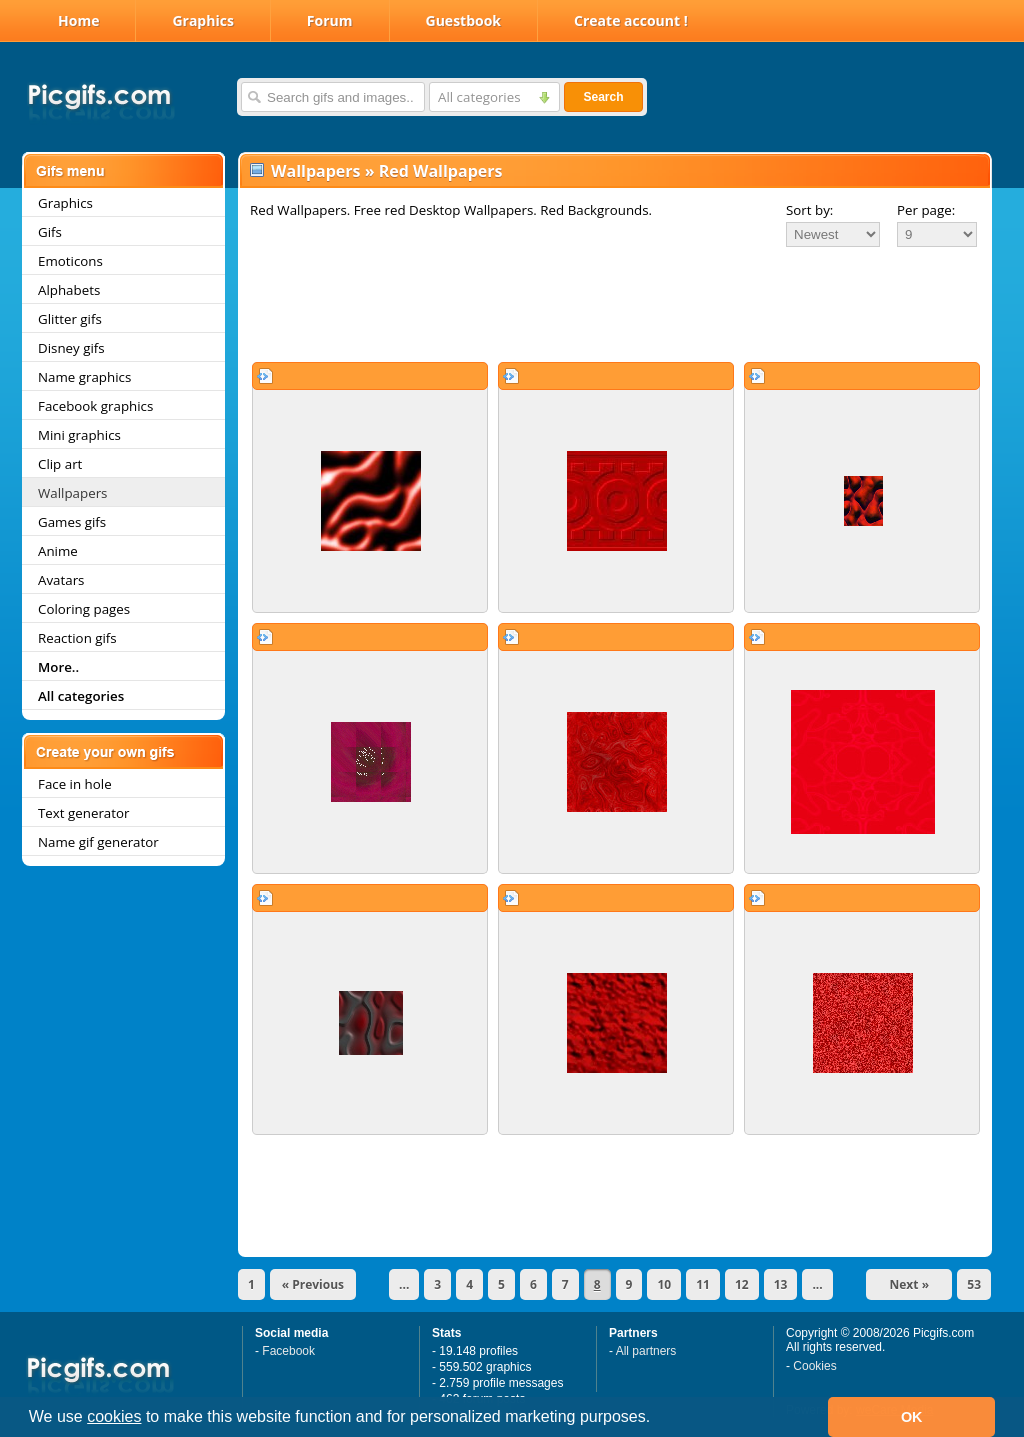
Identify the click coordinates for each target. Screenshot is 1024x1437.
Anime (58, 551)
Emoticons (70, 261)
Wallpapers (72, 493)
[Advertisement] (615, 304)
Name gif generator (98, 842)
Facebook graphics (95, 406)
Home (78, 20)
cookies (114, 1416)
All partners (646, 1351)
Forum (330, 20)
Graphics (202, 20)
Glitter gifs (70, 319)
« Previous (313, 1284)
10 (664, 1284)
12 (742, 1284)
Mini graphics (79, 435)
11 (703, 1284)
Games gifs (72, 522)
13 (781, 1284)
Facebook (288, 1351)
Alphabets (69, 290)
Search (603, 97)
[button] (658, 1419)
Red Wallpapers (441, 171)
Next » (910, 1284)
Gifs (50, 232)
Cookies (814, 1366)
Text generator (83, 813)
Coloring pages (84, 609)
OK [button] (912, 1417)
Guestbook (464, 20)
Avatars (61, 580)
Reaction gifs (77, 638)
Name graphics (84, 377)
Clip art (60, 464)
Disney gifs (71, 348)
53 (974, 1284)
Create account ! (631, 20)
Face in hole (75, 784)
